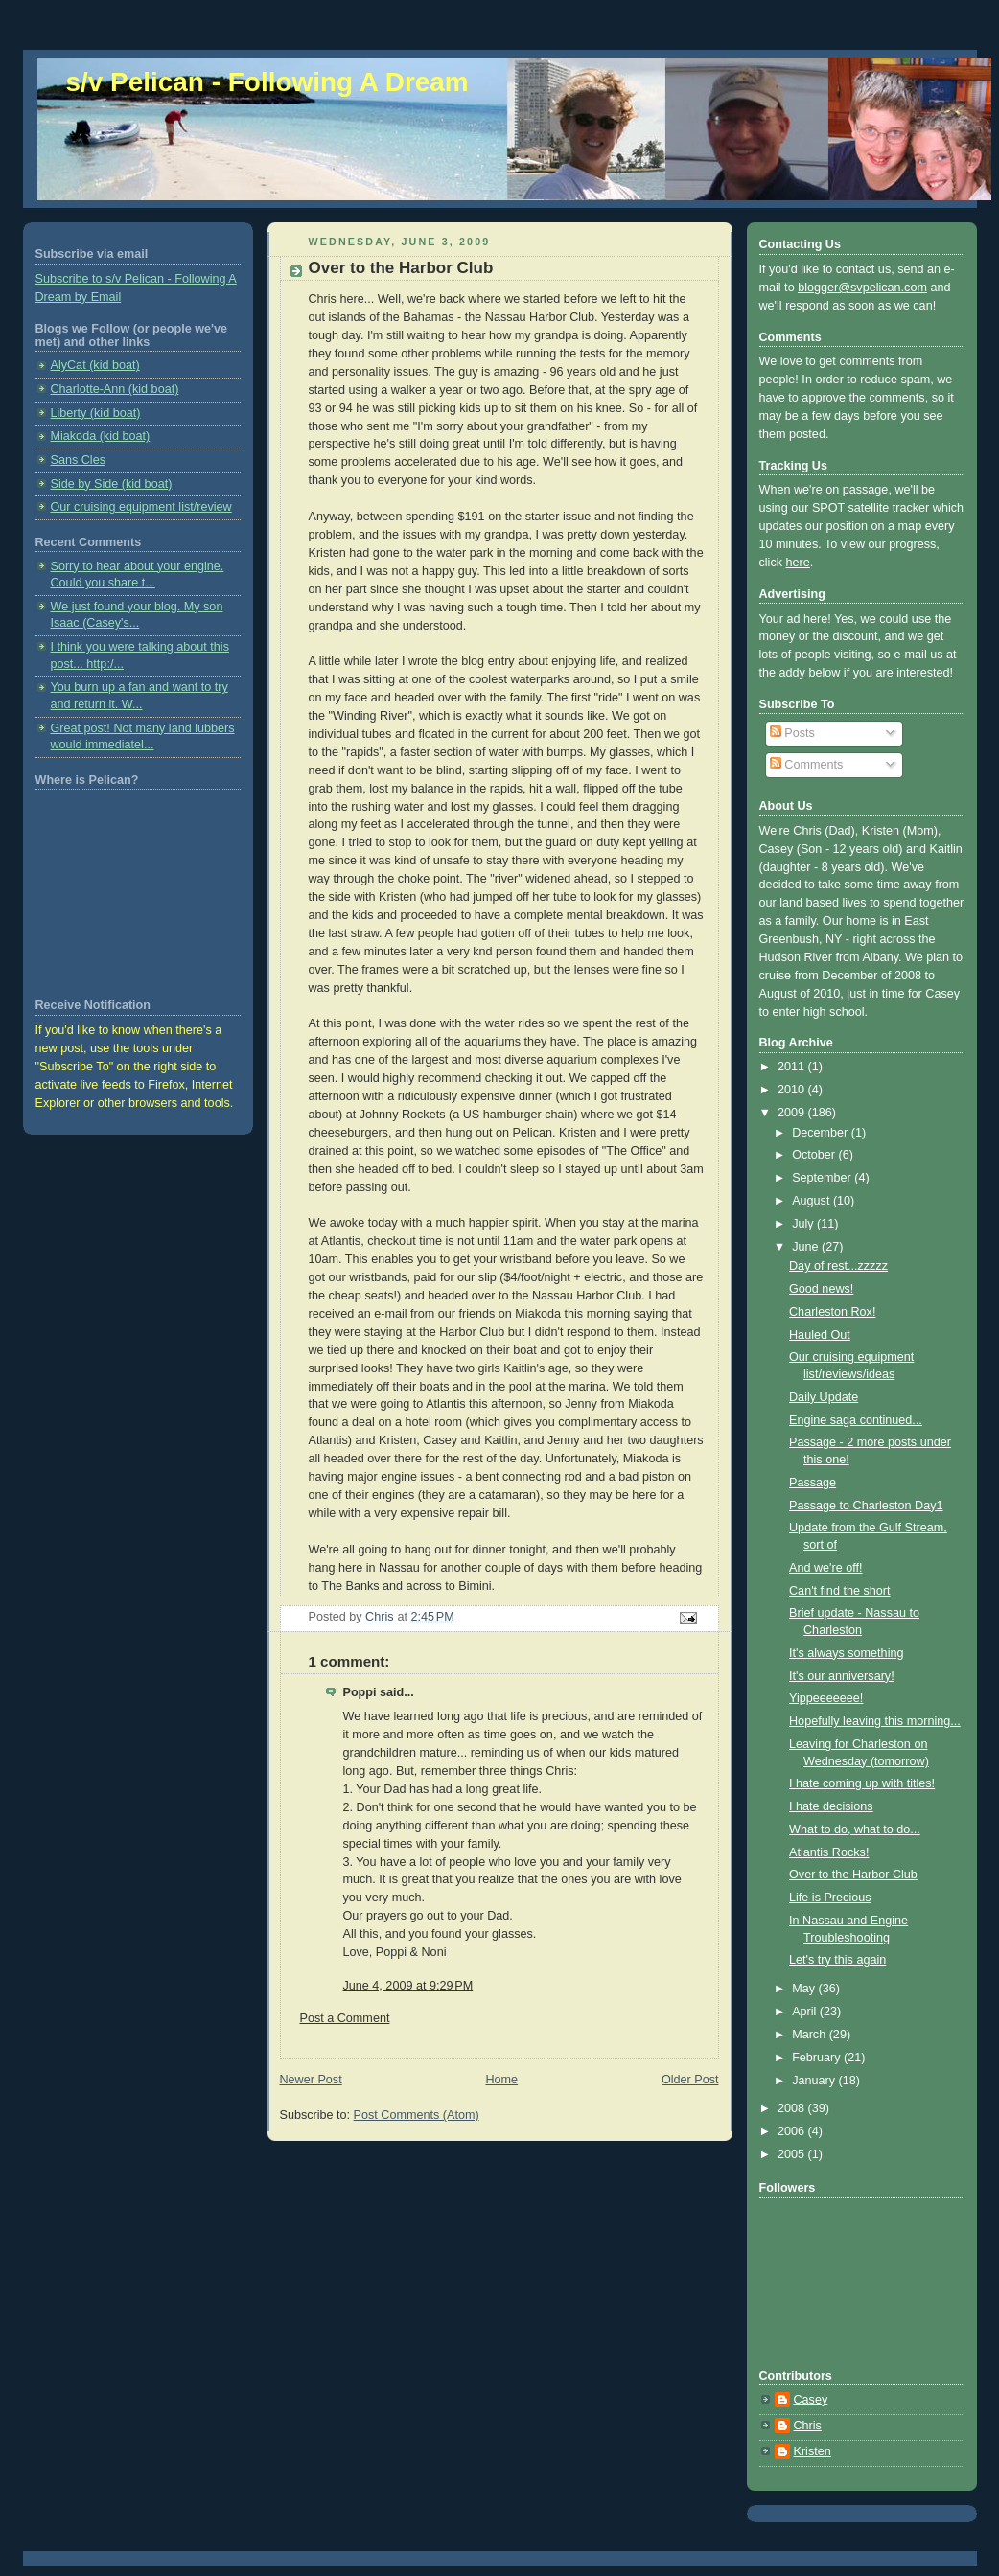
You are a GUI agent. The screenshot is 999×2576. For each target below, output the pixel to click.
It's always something (846, 1653)
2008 (793, 2108)
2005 (793, 2154)
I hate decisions (831, 1806)
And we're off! (825, 1568)
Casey (811, 2399)
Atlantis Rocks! (829, 1852)
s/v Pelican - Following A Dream (267, 82)
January (815, 2080)
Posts (792, 733)
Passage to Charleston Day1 (866, 1505)
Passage (812, 1482)
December (821, 1132)
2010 (793, 1089)
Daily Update (823, 1397)
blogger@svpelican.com (862, 287)
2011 (793, 1066)
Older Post (690, 2079)
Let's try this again (837, 1959)
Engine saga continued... (855, 1420)
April (806, 2011)
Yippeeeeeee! (826, 1698)
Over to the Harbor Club (853, 1874)
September (823, 1177)
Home (501, 2079)
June (807, 1247)
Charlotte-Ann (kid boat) (115, 389)
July (804, 1223)
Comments (806, 764)
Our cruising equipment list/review (141, 507)
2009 (793, 1112)
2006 (793, 2131)
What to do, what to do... (854, 1829)
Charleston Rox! (832, 1312)
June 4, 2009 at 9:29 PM (408, 1985)
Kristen (812, 2451)
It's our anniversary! (841, 1676)
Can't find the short (839, 1591)
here (798, 562)
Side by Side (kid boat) (112, 484)
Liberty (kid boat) (96, 413)
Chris (808, 2425)
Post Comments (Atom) (416, 2115)
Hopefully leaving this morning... (875, 1721)
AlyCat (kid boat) (95, 365)
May (805, 1988)
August (812, 1201)
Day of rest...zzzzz (838, 1266)
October (815, 1155)
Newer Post (311, 2079)
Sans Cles (78, 460)
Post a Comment (345, 2018)
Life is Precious (830, 1897)
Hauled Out (819, 1335)
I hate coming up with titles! (862, 1783)
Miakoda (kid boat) (101, 436)
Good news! (821, 1289)
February (818, 2057)
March (810, 2034)
